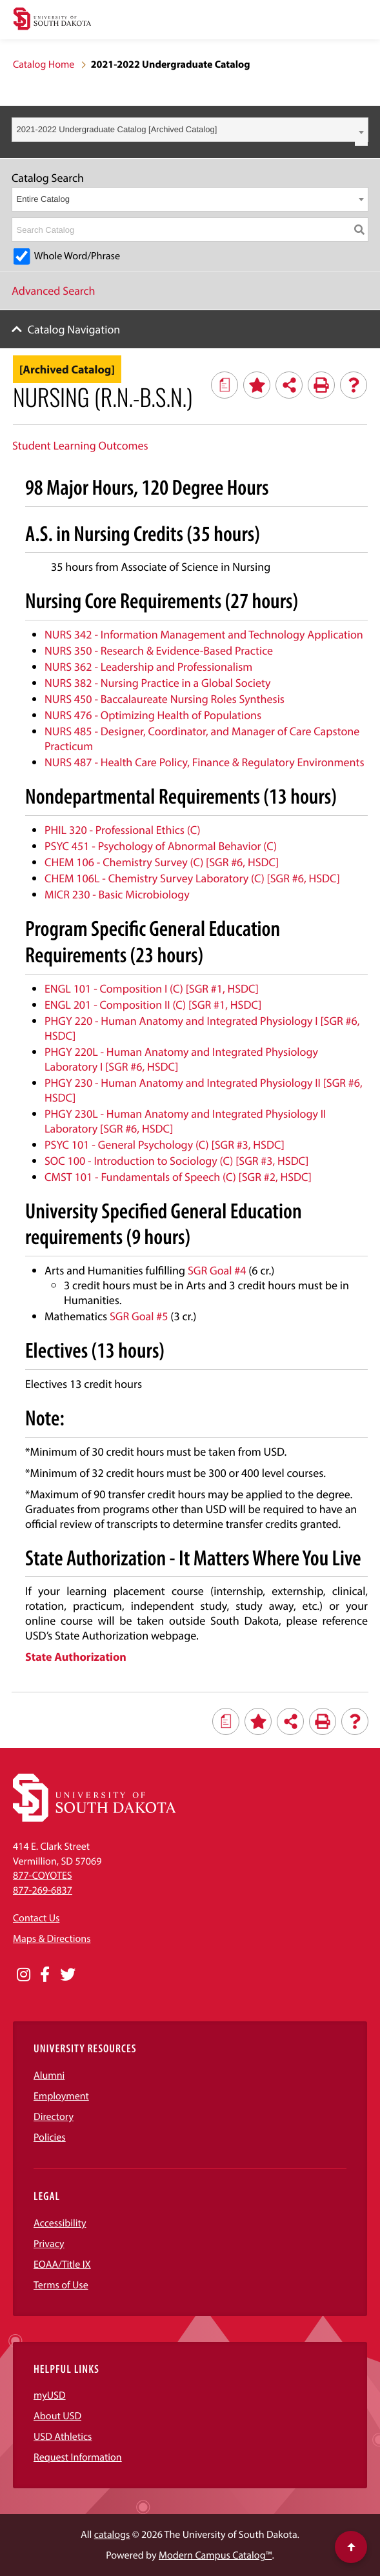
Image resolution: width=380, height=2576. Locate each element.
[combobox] (190, 129)
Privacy (49, 2243)
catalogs (112, 2534)
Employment (61, 2096)
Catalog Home (43, 64)
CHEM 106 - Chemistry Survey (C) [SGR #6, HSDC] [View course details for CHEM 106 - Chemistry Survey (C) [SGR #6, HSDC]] (162, 862)
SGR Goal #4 (217, 1270)
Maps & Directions (51, 1938)
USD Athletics (63, 2436)
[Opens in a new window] (23, 1974)
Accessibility (60, 2223)
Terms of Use (61, 2285)
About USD (57, 2416)
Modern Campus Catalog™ (215, 2555)
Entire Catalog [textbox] (43, 199)
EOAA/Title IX (62, 2264)
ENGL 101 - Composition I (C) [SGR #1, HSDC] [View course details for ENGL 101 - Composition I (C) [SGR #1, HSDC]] (152, 988)
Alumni (49, 2075)
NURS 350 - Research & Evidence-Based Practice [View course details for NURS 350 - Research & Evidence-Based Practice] (159, 650)
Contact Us (36, 1918)
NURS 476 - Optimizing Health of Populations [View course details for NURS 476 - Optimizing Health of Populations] (153, 715)
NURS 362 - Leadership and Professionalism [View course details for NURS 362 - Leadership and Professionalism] (148, 666)
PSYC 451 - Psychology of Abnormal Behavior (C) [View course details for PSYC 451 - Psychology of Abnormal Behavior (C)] (161, 845)
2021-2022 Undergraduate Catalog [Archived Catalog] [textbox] (117, 129)
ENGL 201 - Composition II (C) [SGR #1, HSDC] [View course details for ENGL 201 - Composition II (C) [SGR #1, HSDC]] (153, 1004)
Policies (50, 2137)
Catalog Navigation (74, 329)
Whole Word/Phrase (77, 256)
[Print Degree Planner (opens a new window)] (224, 385)
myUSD (50, 2395)
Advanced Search (53, 290)
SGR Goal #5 (139, 1316)
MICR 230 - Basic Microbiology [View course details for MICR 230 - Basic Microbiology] (117, 894)
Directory (54, 2116)
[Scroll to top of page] (351, 2547)
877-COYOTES (42, 1875)
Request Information (78, 2457)
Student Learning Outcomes (80, 445)
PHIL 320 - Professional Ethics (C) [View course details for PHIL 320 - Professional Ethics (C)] (123, 829)
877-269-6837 (42, 1890)
